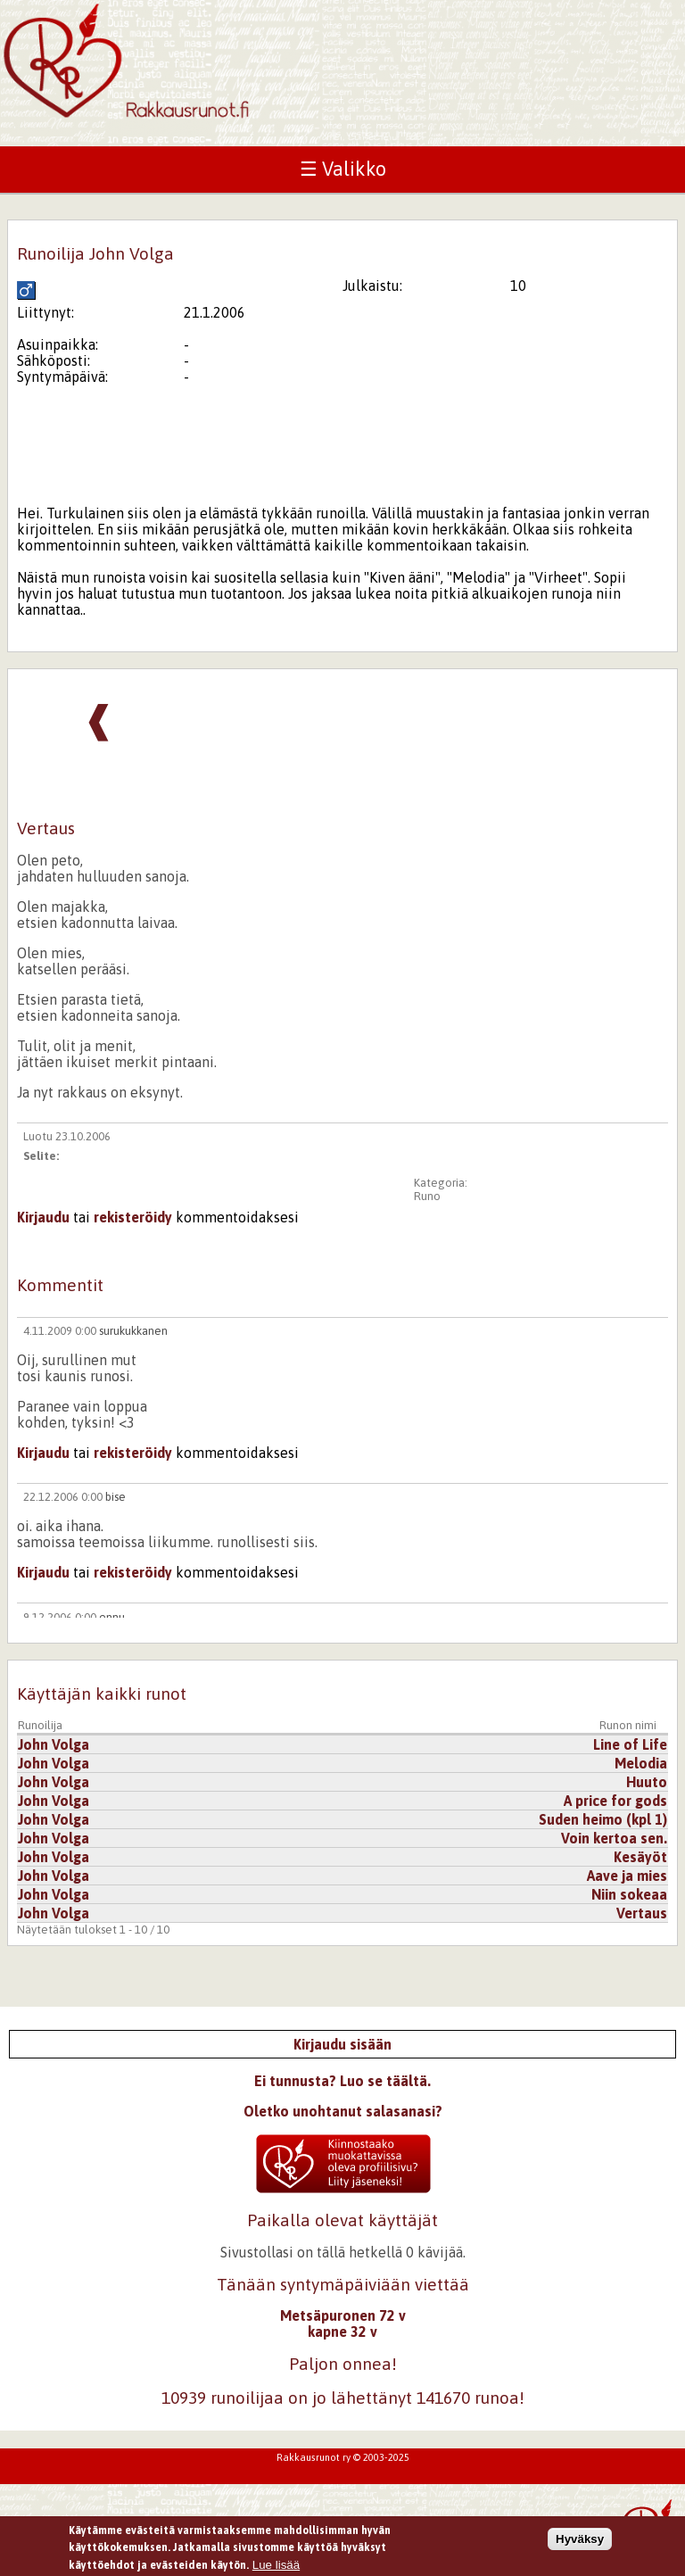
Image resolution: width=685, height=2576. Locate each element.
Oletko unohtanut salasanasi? (342, 2111)
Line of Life (630, 1744)
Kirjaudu (43, 1217)
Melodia (641, 1763)
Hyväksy (580, 2540)
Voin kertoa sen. (614, 1838)
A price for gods (615, 1801)
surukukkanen (133, 1331)
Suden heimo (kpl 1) (603, 1819)
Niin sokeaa (629, 1894)
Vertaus (641, 1913)
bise (115, 1496)
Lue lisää (276, 2566)
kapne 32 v (342, 2331)
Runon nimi (627, 1725)
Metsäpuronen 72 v (343, 2315)
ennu (112, 1617)
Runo (427, 1196)
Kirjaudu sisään (342, 2044)
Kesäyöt (640, 1857)
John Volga (53, 1744)
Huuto (646, 1782)
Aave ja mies (627, 1876)
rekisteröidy (133, 1217)
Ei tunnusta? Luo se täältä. (342, 2081)
